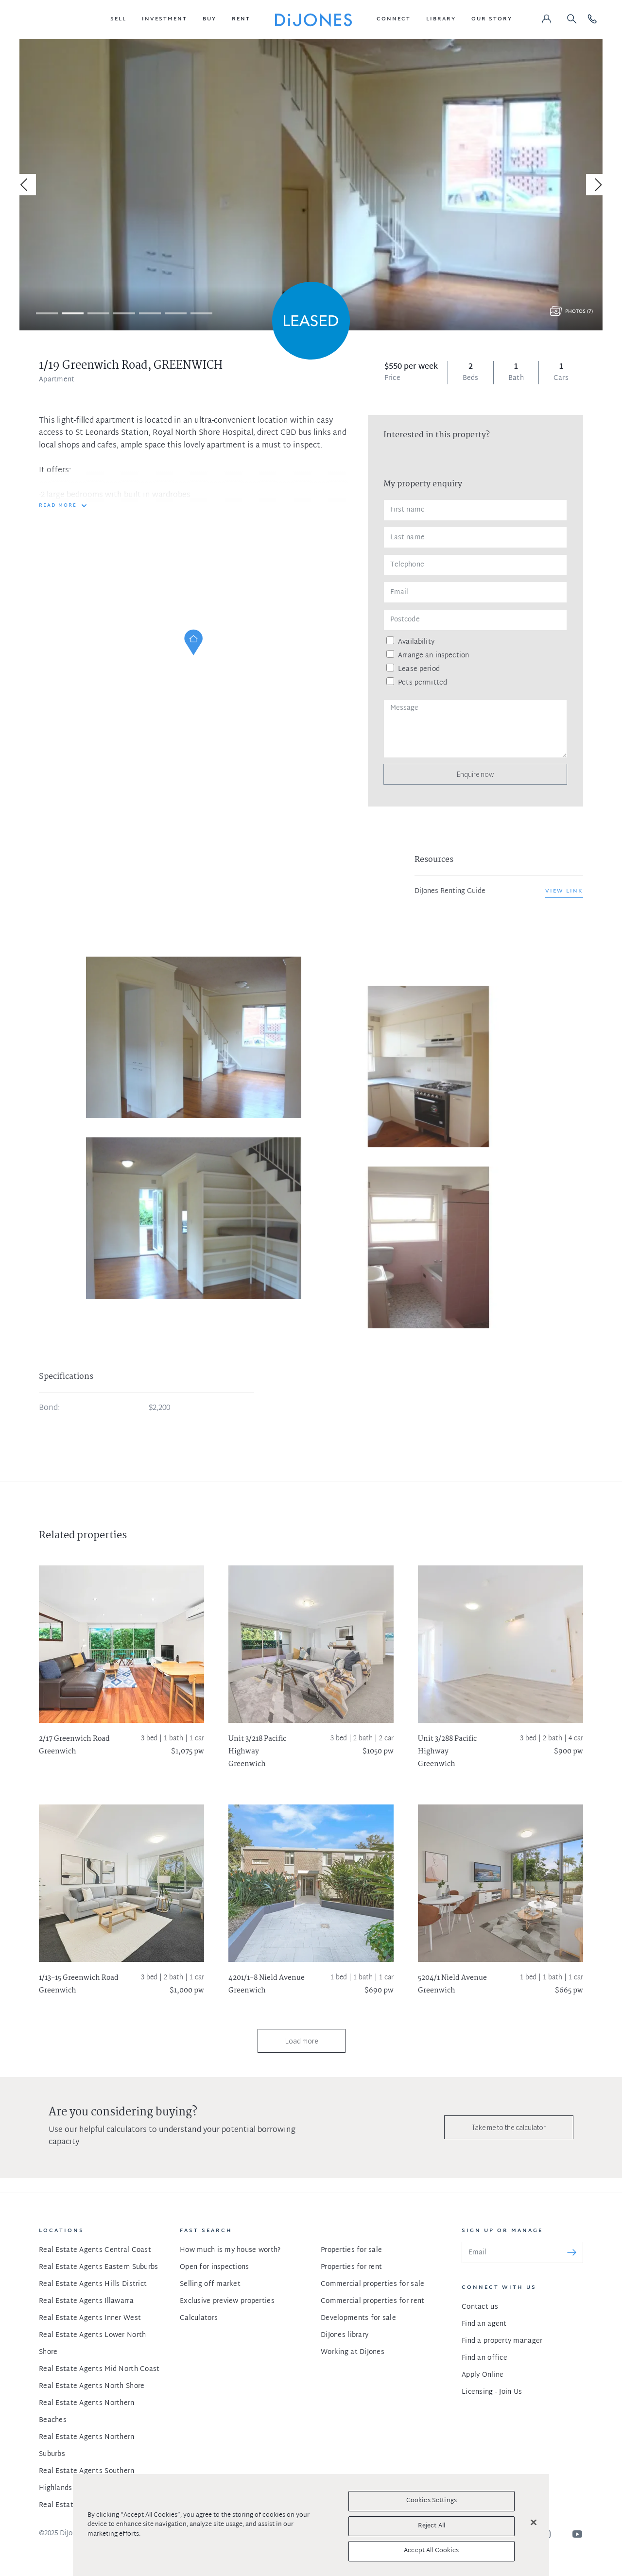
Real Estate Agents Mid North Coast (99, 2369)
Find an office (484, 2358)
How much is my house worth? (230, 2250)
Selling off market (210, 2284)
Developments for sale (358, 2318)
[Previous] (25, 184)
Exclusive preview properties (227, 2301)
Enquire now (475, 774)
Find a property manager (502, 2341)
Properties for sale (351, 2250)
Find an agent (484, 2324)
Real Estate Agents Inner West (90, 2318)
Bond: (49, 1408)
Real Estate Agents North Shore (91, 2386)
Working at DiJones (352, 2352)
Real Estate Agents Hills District (93, 2284)
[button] (118, 19)
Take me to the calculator (509, 2127)
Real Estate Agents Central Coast (95, 2250)
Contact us (480, 2307)
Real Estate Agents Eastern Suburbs (98, 2267)
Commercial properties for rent (372, 2301)
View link (564, 891)
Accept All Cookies (431, 2551)
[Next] (596, 184)
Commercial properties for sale (372, 2284)
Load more (301, 2040)
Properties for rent (351, 2267)
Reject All (431, 2526)
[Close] (533, 2522)
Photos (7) (579, 311)
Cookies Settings (431, 2501)
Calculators (199, 2318)
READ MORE (58, 505)
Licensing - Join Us (492, 2392)
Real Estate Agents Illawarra (86, 2301)
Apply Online (482, 2375)
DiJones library (344, 2335)
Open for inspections (214, 2267)
